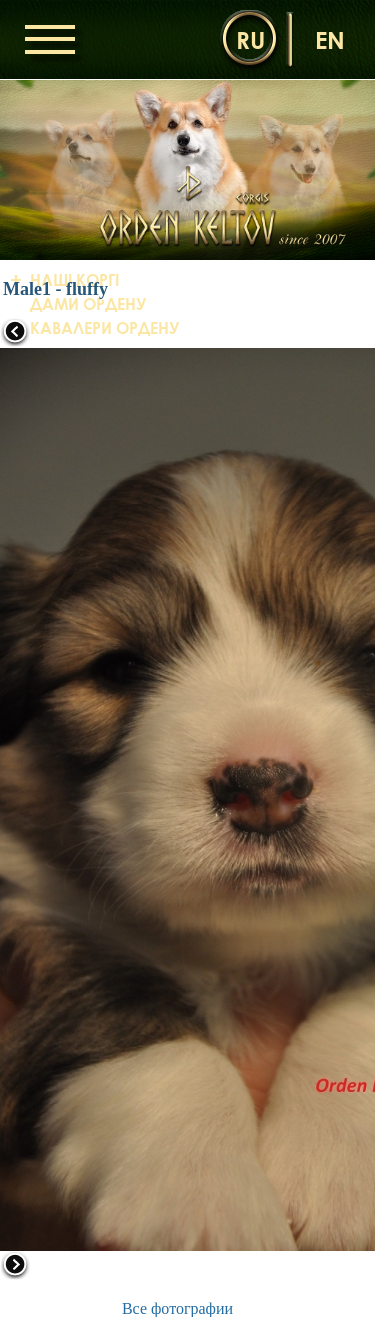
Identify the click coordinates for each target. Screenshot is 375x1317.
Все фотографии (177, 1308)
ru (250, 39)
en (330, 39)
